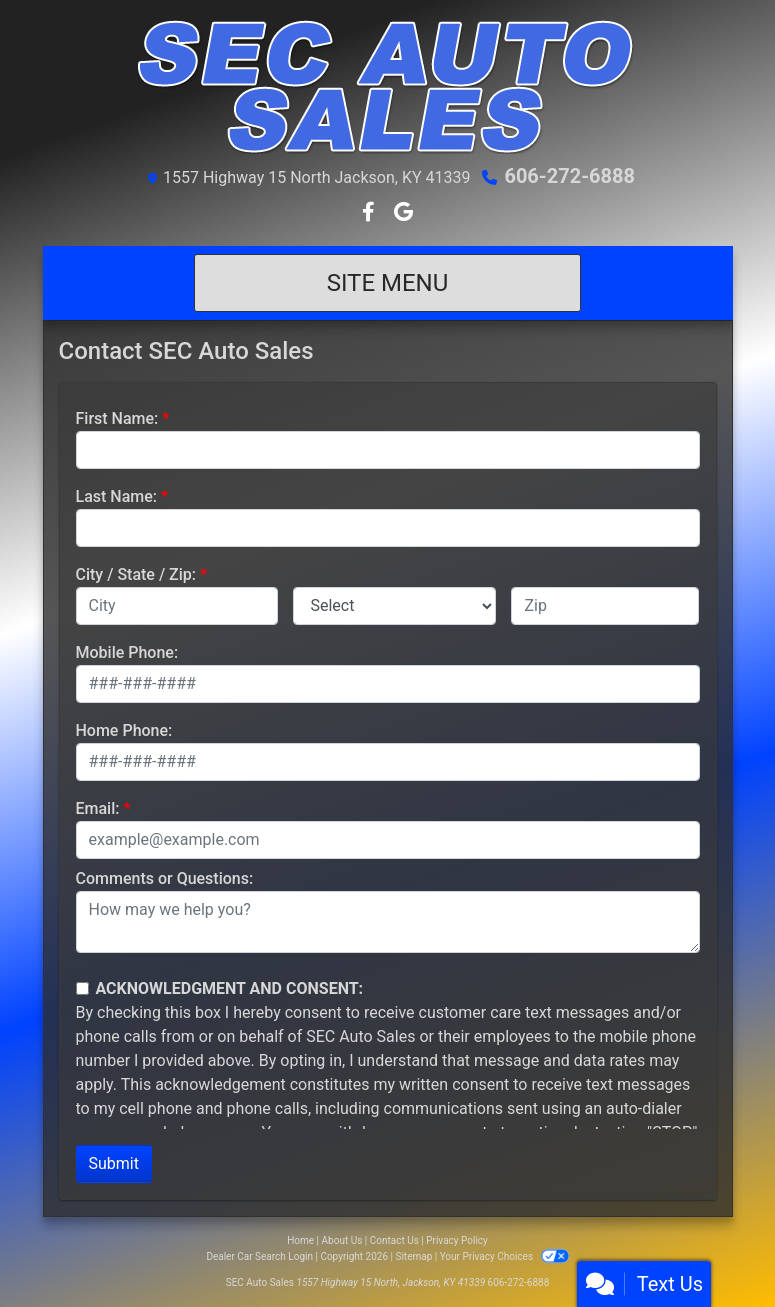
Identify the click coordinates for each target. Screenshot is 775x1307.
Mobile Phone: (127, 652)
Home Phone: (124, 730)
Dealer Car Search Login (259, 1256)
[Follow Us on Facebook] (370, 213)
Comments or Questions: (165, 878)
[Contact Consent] (82, 988)
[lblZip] (605, 606)
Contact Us (394, 1240)
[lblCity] (177, 606)
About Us (342, 1240)
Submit (114, 1163)
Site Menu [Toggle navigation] (388, 283)
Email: (98, 808)
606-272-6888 (569, 176)
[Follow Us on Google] (403, 213)
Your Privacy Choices (504, 1256)
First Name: (117, 418)
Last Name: (117, 496)
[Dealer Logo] (387, 86)
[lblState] (394, 606)
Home (300, 1240)
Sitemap (413, 1256)
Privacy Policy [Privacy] (457, 1240)
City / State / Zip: (136, 574)
